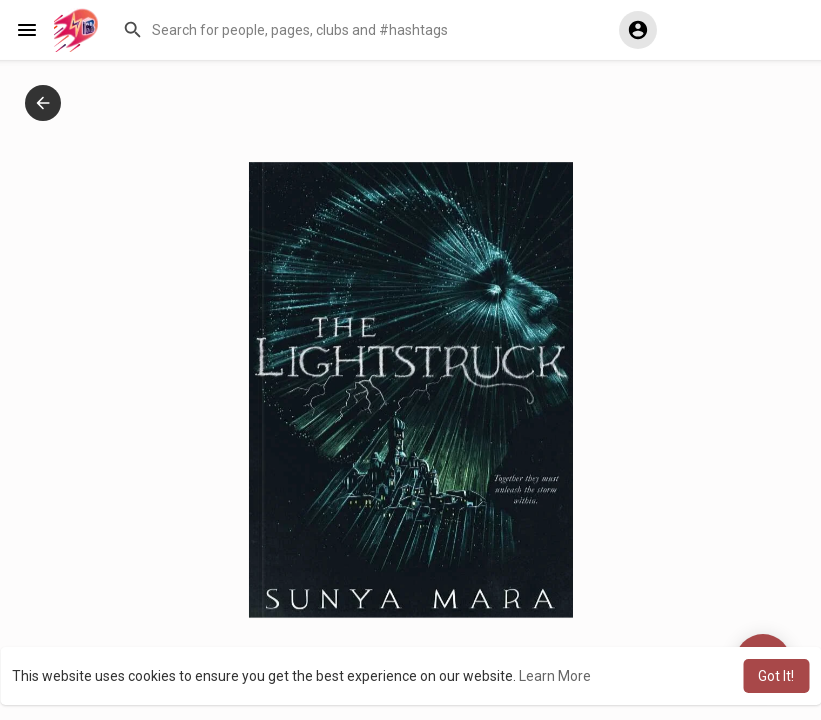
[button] (356, 30)
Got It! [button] (776, 676)
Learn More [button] (555, 676)
